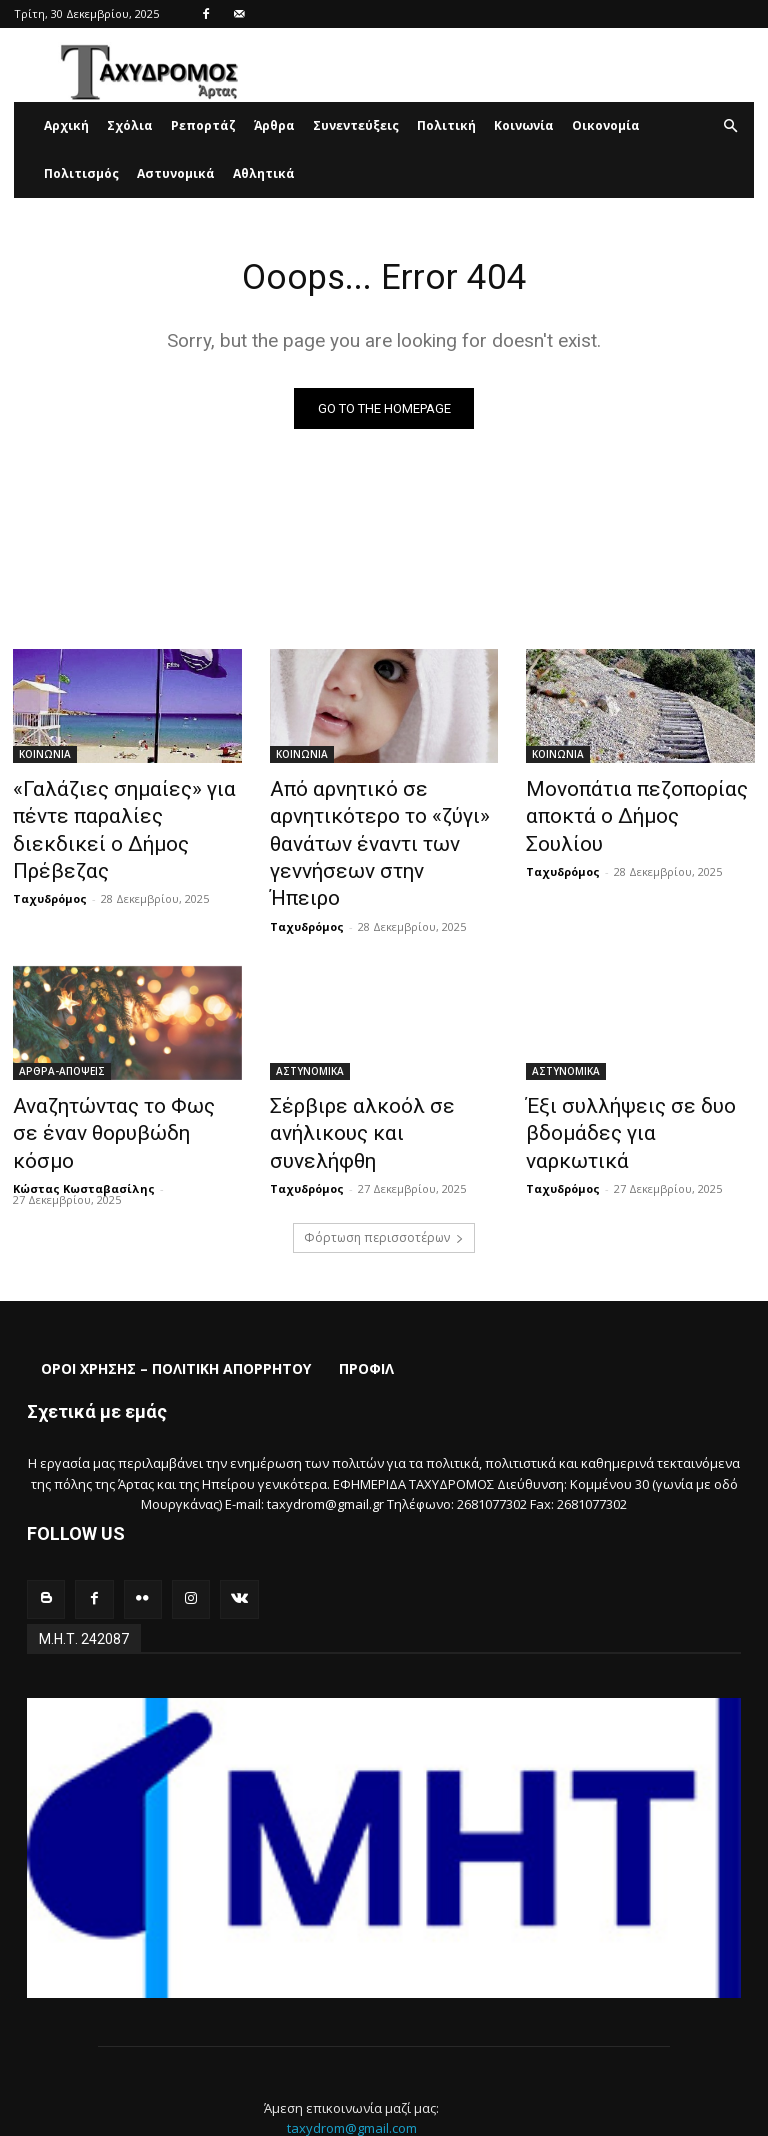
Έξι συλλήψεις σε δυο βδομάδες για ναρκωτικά (623, 1071)
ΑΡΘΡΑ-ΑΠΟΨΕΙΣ (62, 1027)
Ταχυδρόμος (50, 860)
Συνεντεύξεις (356, 125)
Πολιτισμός (81, 173)
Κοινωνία (524, 125)
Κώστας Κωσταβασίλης (84, 1107)
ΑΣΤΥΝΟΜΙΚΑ (310, 1027)
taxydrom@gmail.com (352, 2044)
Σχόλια (130, 125)
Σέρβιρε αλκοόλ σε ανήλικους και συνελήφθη (369, 1071)
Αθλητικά (264, 173)
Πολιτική (446, 125)
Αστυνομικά (176, 173)
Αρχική (66, 125)
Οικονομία (606, 125)
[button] (730, 126)
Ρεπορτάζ (203, 125)
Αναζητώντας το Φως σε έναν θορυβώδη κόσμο (109, 1071)
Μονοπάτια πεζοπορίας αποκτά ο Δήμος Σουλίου (622, 803)
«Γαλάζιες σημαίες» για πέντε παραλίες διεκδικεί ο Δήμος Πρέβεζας (120, 814)
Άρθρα (274, 125)
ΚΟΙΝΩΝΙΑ (45, 759)
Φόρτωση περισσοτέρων (384, 1156)
